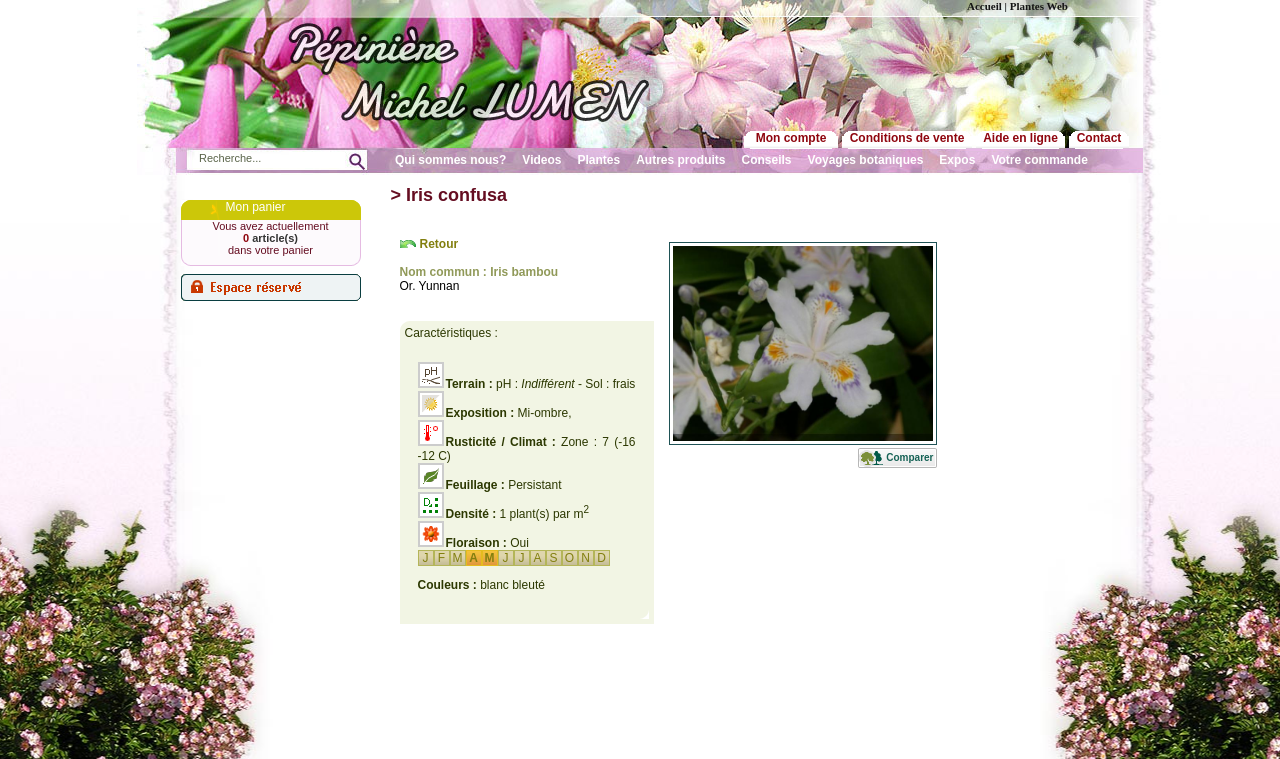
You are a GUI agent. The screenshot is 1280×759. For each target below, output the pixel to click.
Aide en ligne (1020, 138)
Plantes (599, 160)
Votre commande (1039, 160)
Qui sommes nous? (450, 160)
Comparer (909, 457)
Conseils (767, 160)
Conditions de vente (907, 138)
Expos (957, 160)
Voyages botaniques (866, 160)
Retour (439, 244)
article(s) (270, 238)
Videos (541, 160)
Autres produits (680, 160)
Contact (1099, 138)
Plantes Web (1039, 6)
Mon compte (791, 138)
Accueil (984, 6)
